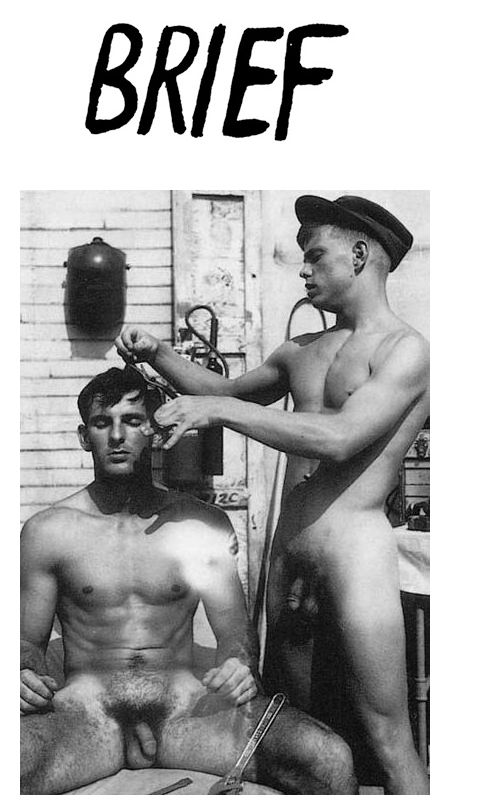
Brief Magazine (250, 95)
